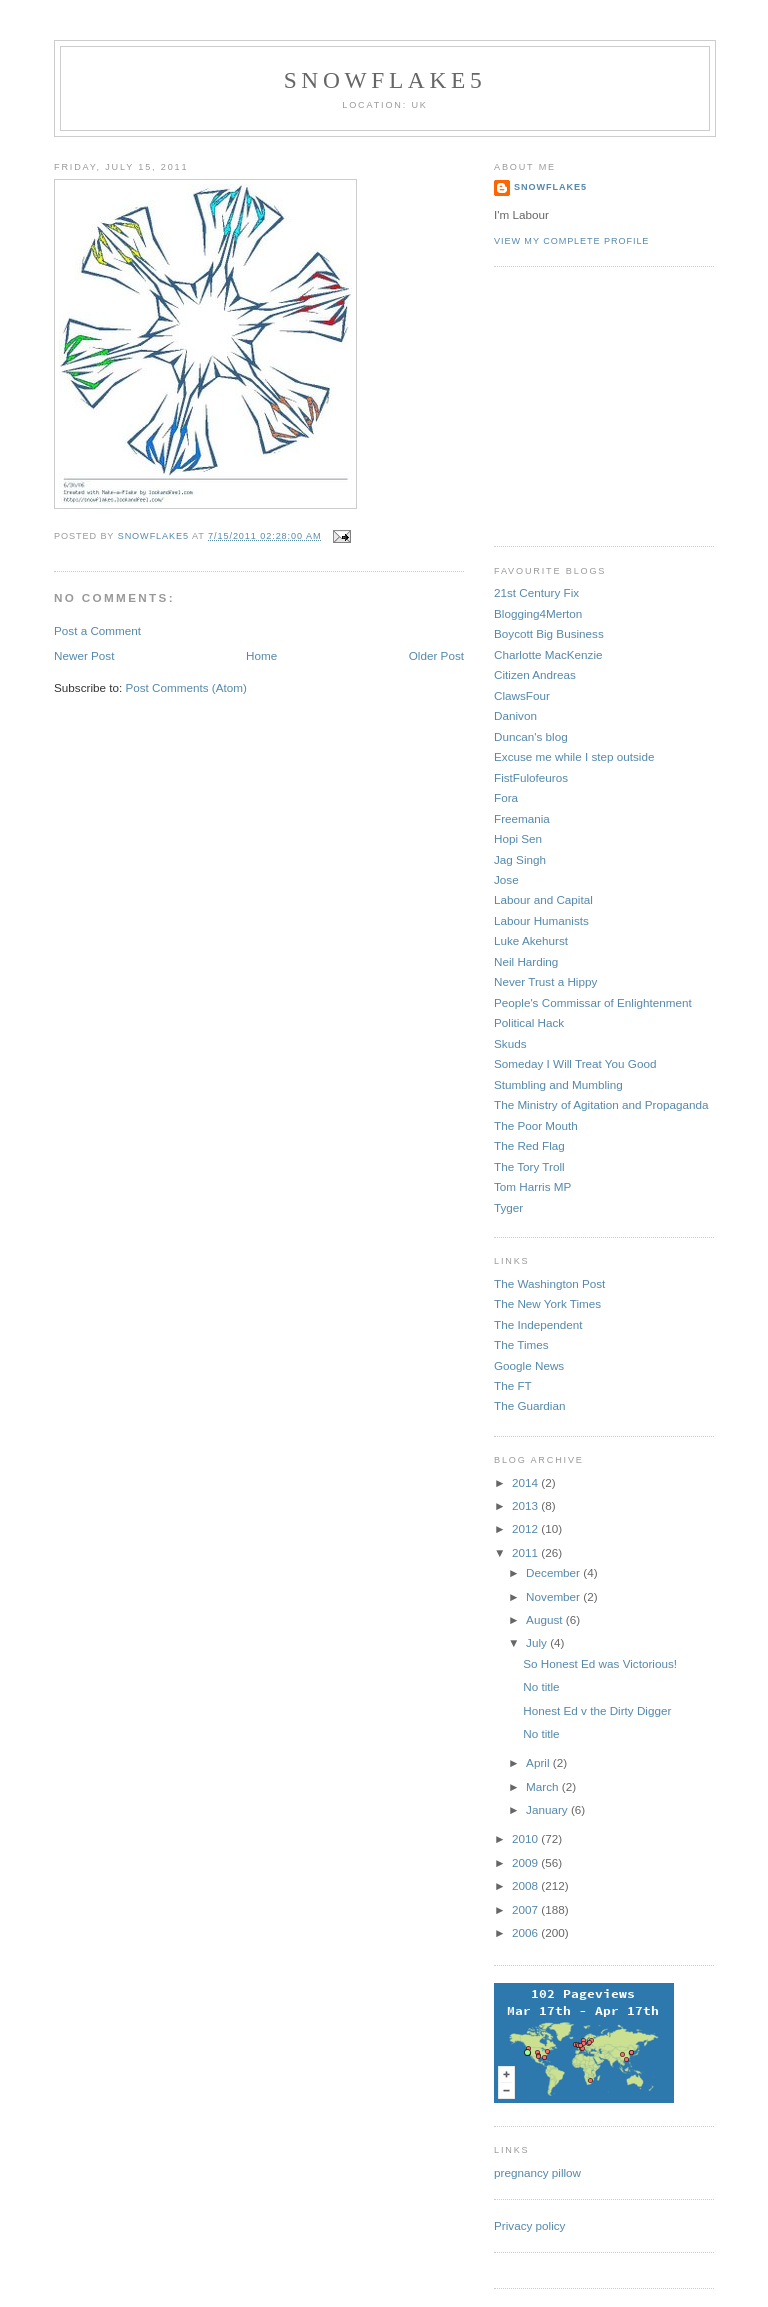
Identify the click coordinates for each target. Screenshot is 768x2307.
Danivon (515, 715)
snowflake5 (385, 80)
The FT (513, 1385)
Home (261, 655)
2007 (526, 1909)
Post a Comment (97, 630)
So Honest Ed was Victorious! (600, 1663)
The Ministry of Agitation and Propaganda (601, 1104)
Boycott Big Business (549, 633)
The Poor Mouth (536, 1125)
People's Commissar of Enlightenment (593, 1002)
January (548, 1809)
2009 (526, 1862)
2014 (526, 1482)
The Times (521, 1344)
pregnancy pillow (537, 2172)
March (544, 1786)
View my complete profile (571, 241)
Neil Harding (526, 961)
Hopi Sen (518, 838)
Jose (506, 879)
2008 (526, 1885)
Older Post (436, 655)
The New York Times (547, 1303)
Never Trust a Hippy (545, 981)
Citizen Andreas (535, 674)
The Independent (538, 1324)
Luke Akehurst (531, 940)
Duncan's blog (531, 736)
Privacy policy (529, 2225)
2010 (526, 1838)
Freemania (522, 818)
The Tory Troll (529, 1166)
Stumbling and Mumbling (558, 1084)
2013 (526, 1505)
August (546, 1619)
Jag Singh (520, 859)
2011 (526, 1552)
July (538, 1642)
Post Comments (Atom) (185, 687)
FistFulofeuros (531, 777)
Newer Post (84, 655)
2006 (526, 1932)
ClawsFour (522, 695)
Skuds (510, 1043)
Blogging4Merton (538, 613)
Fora (506, 797)
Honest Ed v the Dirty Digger (597, 1710)
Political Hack (529, 1022)
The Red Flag (529, 1145)
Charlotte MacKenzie (548, 654)
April (539, 1762)
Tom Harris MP (532, 1186)
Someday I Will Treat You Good (575, 1063)
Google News (529, 1365)
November (554, 1596)
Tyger (508, 1207)
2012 (526, 1528)
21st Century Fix (536, 592)
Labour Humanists (541, 920)
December (554, 1572)
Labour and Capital (543, 899)
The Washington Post (549, 1283)
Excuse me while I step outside (574, 756)
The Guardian (529, 1405)
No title (541, 1686)
